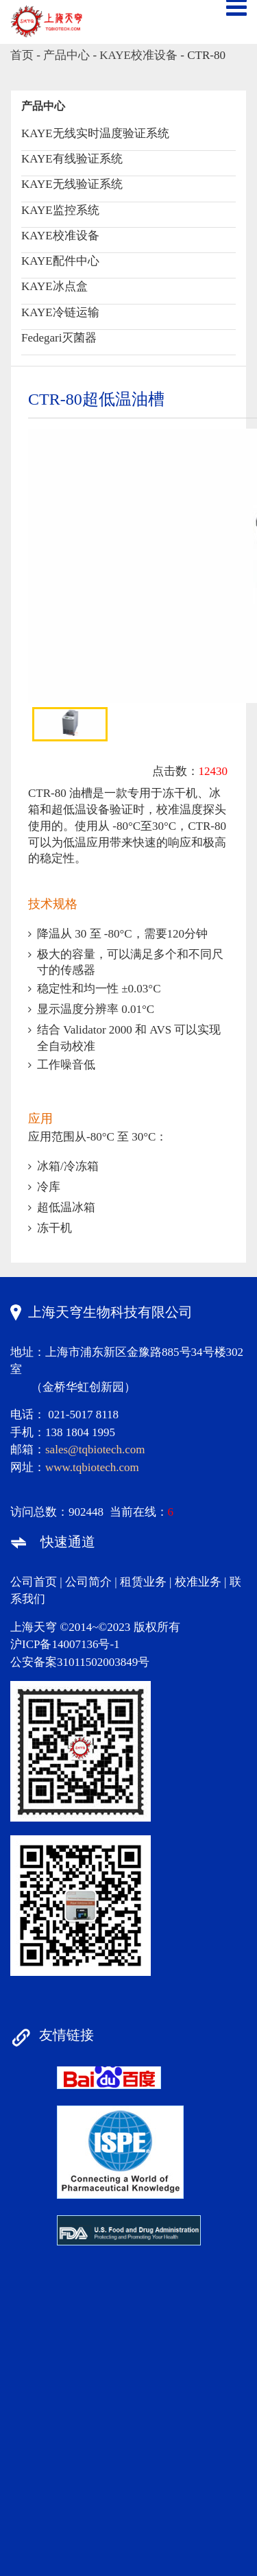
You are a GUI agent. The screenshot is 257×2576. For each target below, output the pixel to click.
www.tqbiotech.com (92, 1467)
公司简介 (88, 1581)
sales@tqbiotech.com (95, 1449)
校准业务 (198, 1581)
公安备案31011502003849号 (79, 1662)
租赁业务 (143, 1581)
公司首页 (33, 1581)
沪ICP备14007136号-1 (65, 1644)
